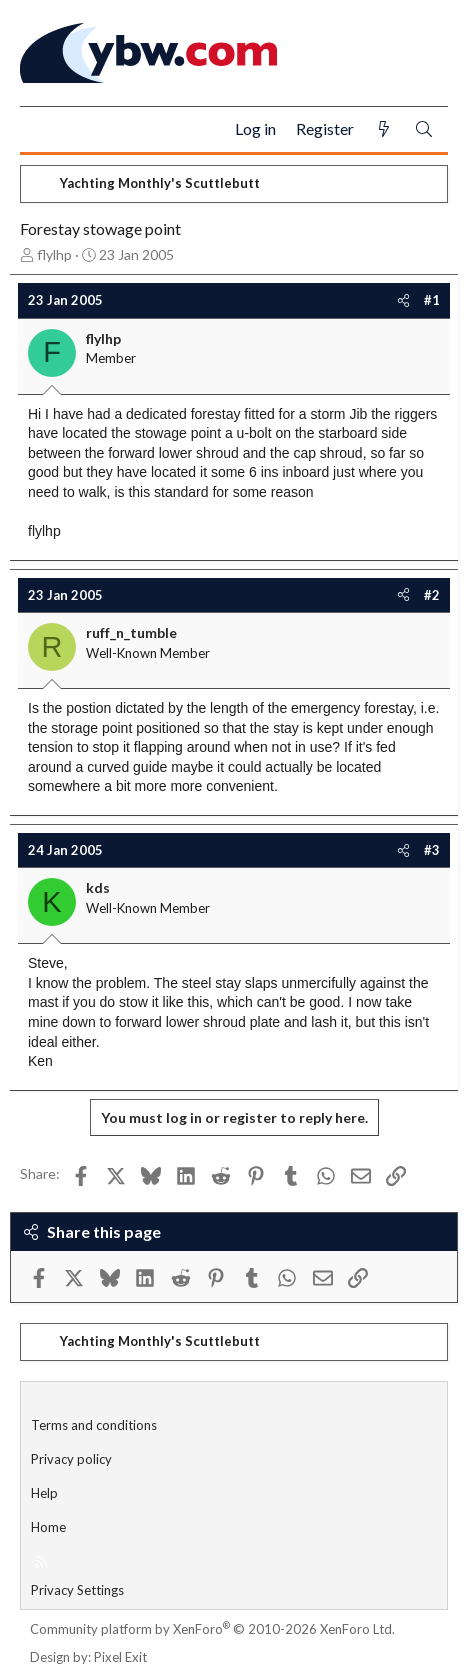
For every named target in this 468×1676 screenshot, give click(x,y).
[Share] (403, 300)
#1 (432, 300)
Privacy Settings (77, 1590)
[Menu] (43, 130)
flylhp (54, 254)
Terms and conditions (94, 1425)
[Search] (424, 129)
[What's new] (384, 129)
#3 (432, 850)
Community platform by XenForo (212, 1629)
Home (48, 1527)
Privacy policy (71, 1459)
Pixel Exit (120, 1657)
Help (44, 1493)
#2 (432, 595)
